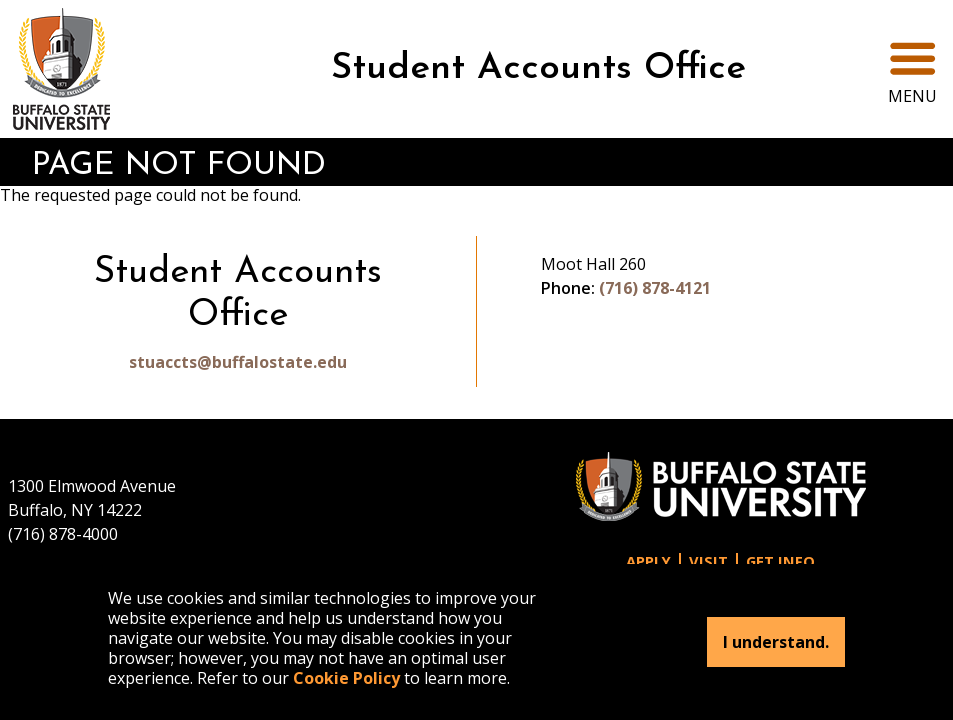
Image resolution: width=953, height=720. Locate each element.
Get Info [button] (780, 561)
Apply (648, 561)
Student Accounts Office (538, 69)
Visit (708, 561)
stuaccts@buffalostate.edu (238, 362)
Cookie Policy (346, 678)
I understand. (776, 642)
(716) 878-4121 (655, 288)
